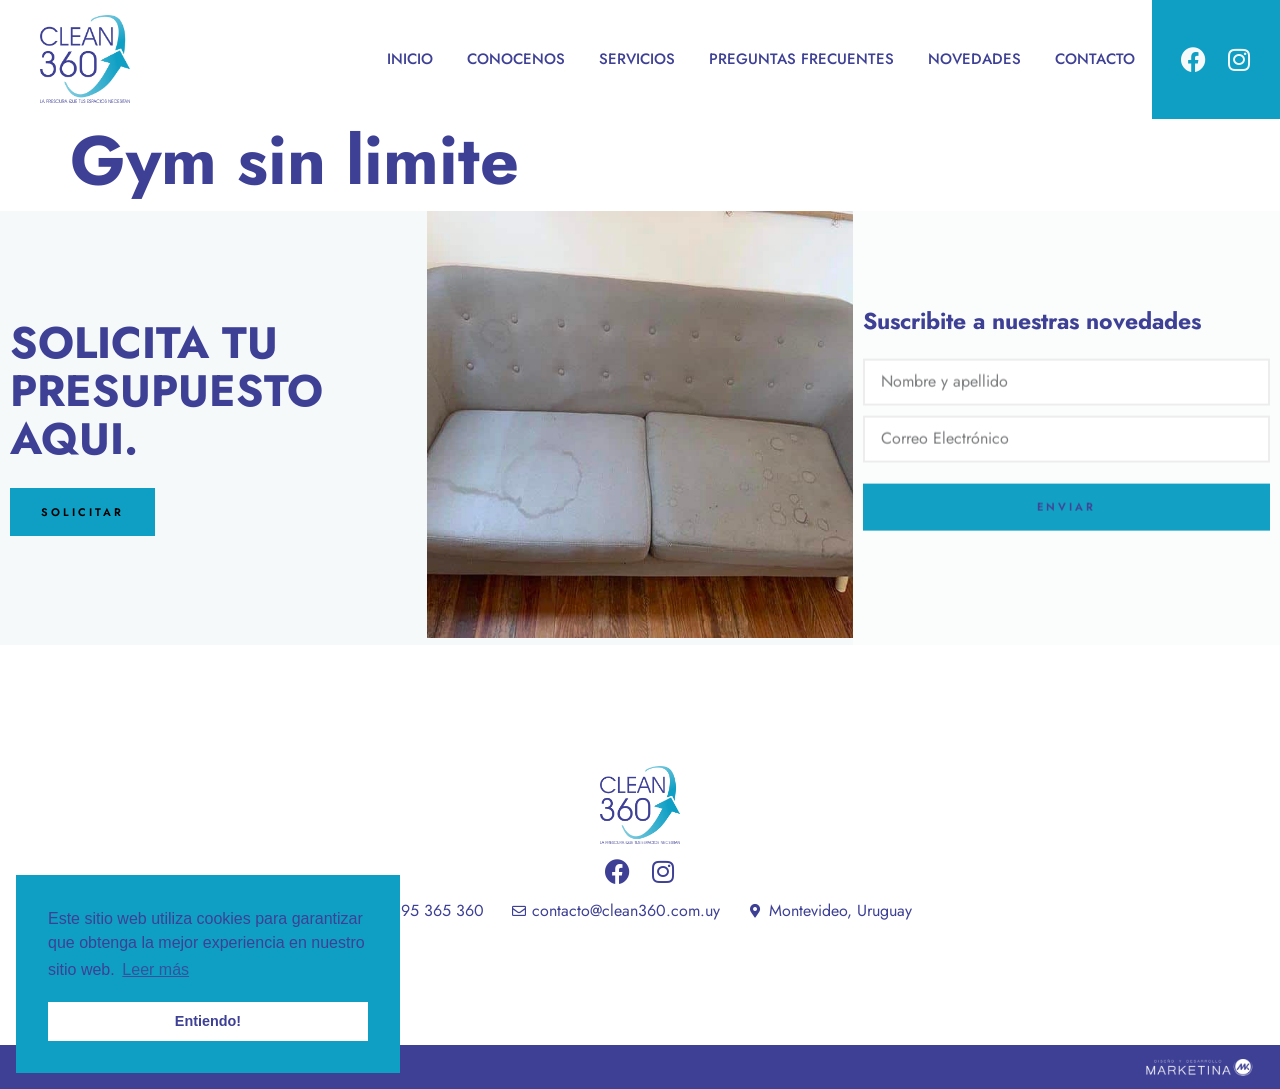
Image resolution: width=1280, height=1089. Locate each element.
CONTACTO (1095, 59)
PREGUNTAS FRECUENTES (801, 59)
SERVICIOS (637, 59)
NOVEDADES (974, 59)
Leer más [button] (155, 969)
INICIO (410, 59)
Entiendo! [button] (208, 1021)
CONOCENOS (516, 59)
